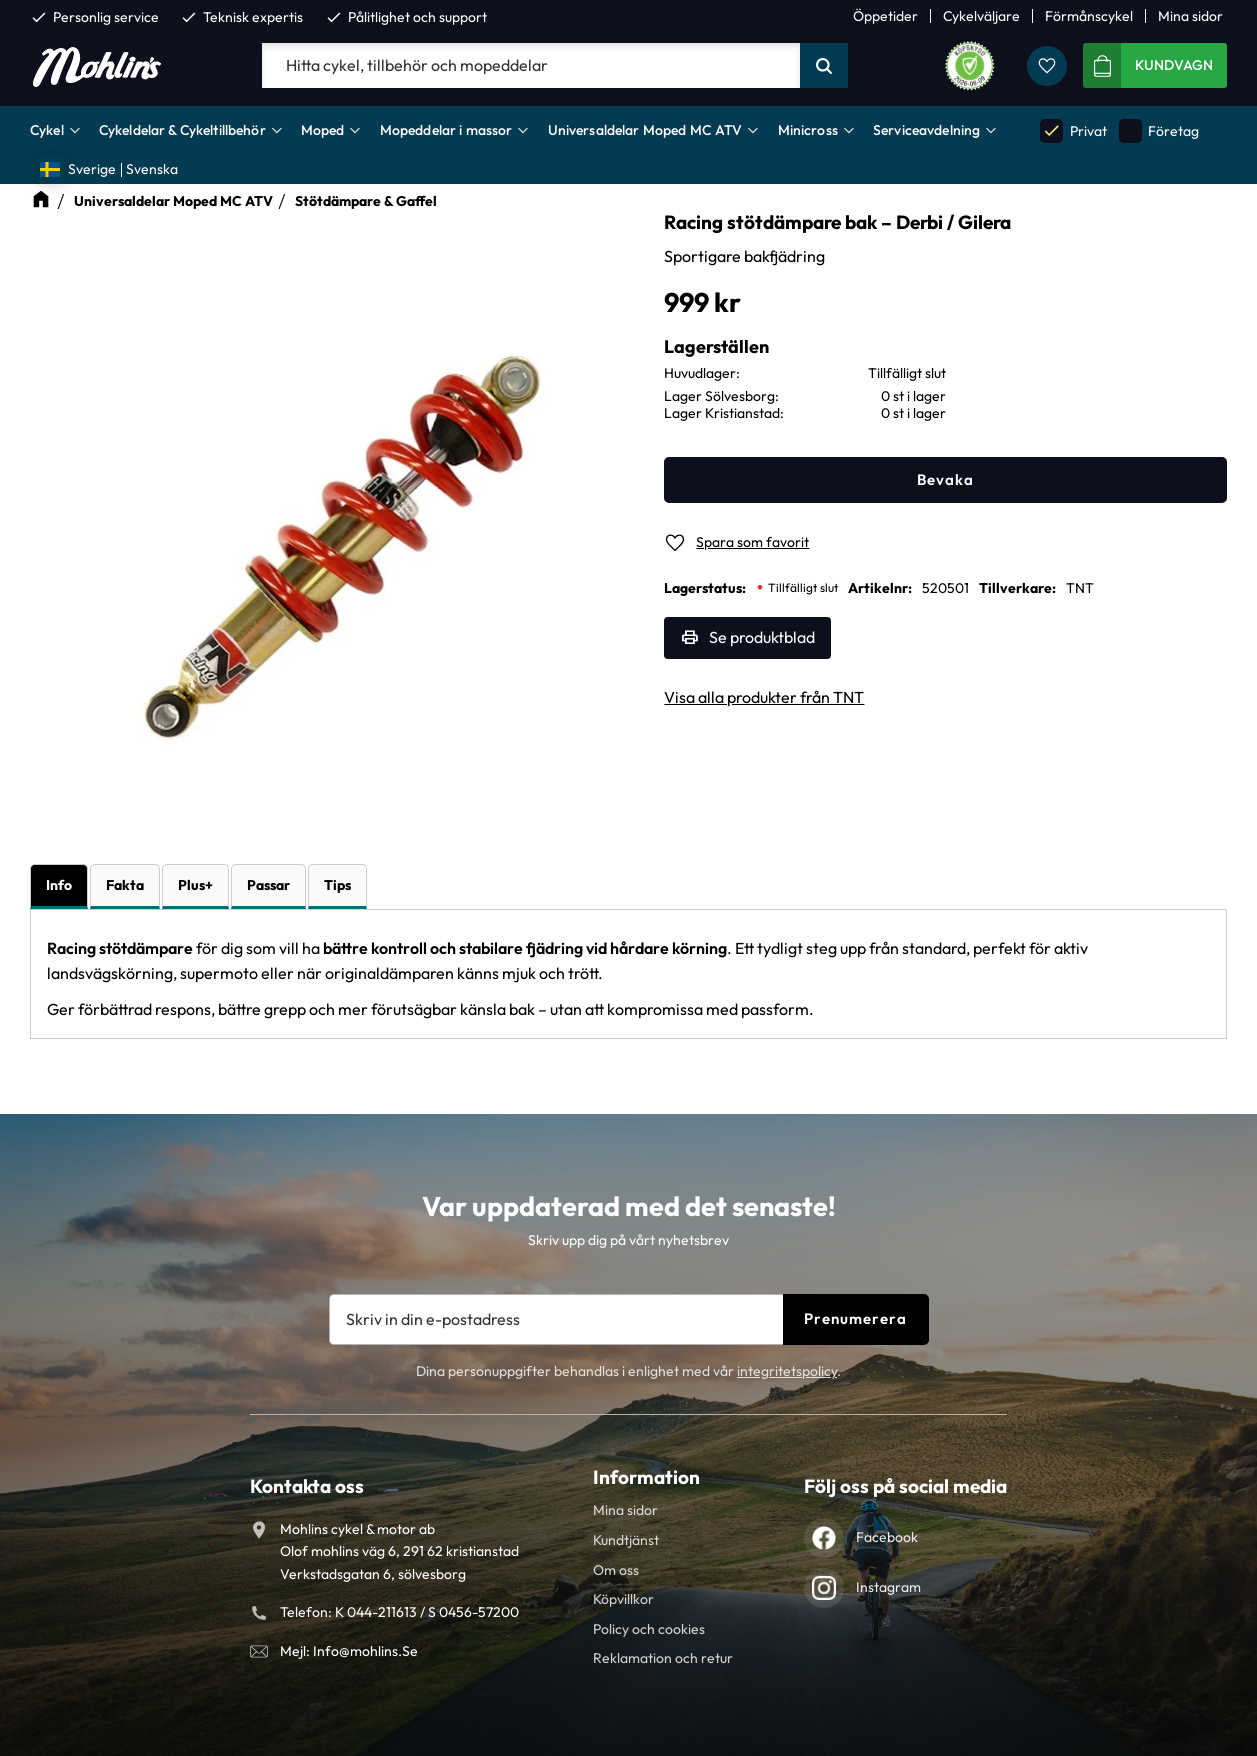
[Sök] (824, 66)
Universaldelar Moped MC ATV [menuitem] (645, 130)
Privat (1073, 130)
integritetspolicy (787, 1371)
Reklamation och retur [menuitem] (663, 1658)
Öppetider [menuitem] (885, 16)
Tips (337, 885)
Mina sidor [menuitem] (1190, 16)
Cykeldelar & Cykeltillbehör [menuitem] (182, 130)
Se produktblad (762, 637)
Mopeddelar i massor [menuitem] (446, 130)
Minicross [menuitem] (808, 130)
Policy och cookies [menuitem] (649, 1629)
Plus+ (195, 885)
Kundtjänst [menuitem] (626, 1540)
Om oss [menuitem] (616, 1570)
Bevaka (945, 479)
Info (59, 885)
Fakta (125, 885)
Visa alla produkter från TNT (764, 697)
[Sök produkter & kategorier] (531, 66)
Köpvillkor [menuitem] (623, 1599)
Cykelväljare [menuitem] (981, 16)
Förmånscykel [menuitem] (1089, 16)
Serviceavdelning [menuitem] (926, 130)
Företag (1159, 130)
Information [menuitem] (646, 1477)
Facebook (887, 1537)
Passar (268, 885)
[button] (1047, 66)
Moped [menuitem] (323, 130)
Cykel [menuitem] (47, 130)
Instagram (888, 1587)
